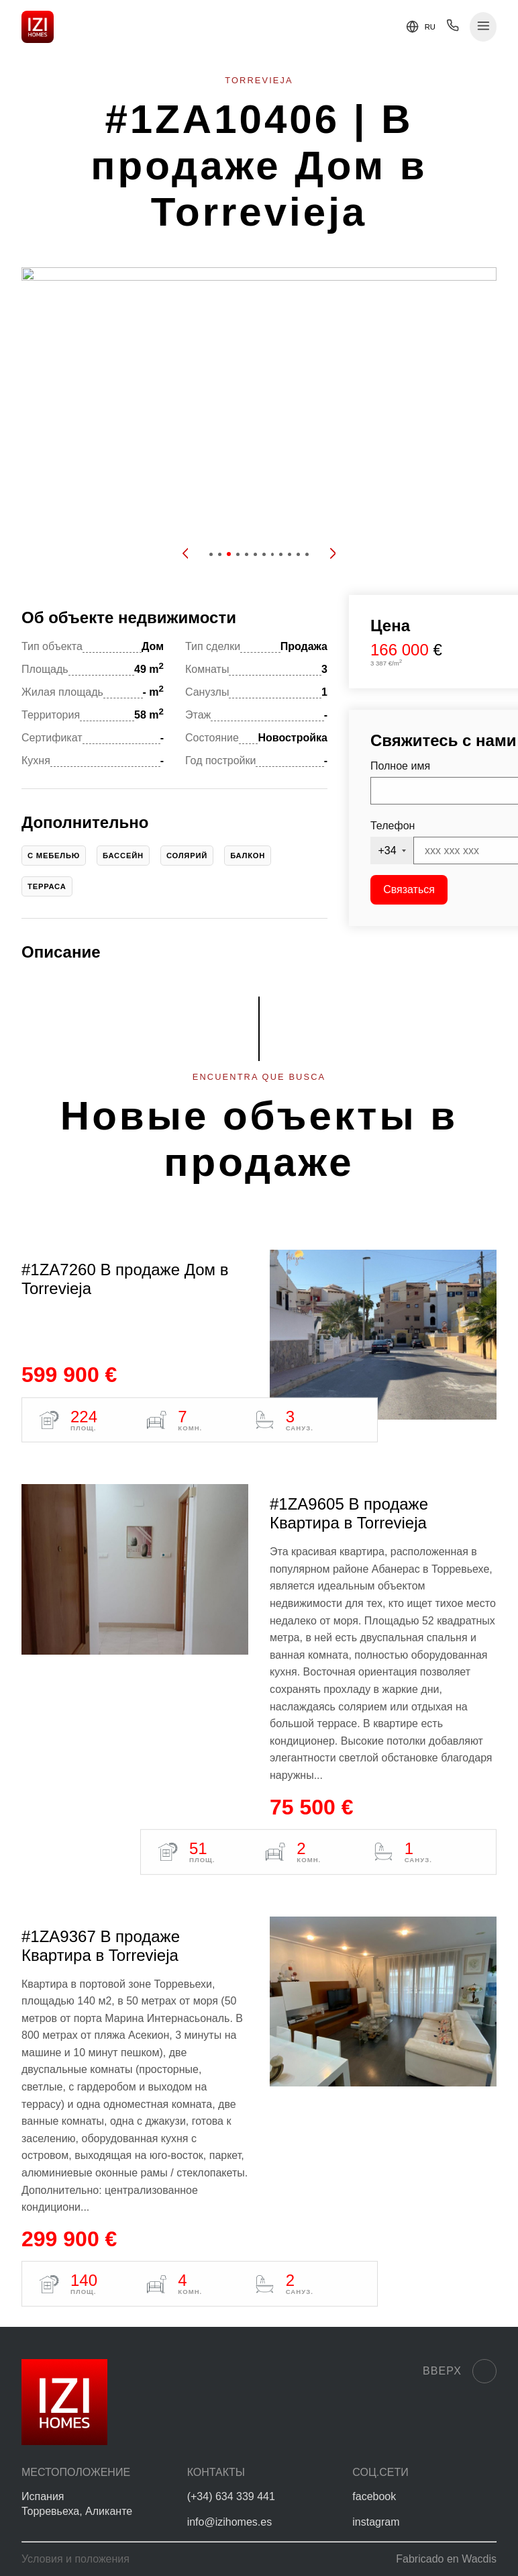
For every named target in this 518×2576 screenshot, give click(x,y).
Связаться (409, 889)
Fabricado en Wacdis (446, 2559)
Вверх (460, 2371)
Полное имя (400, 766)
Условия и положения (75, 2559)
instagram (375, 2522)
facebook (374, 2496)
